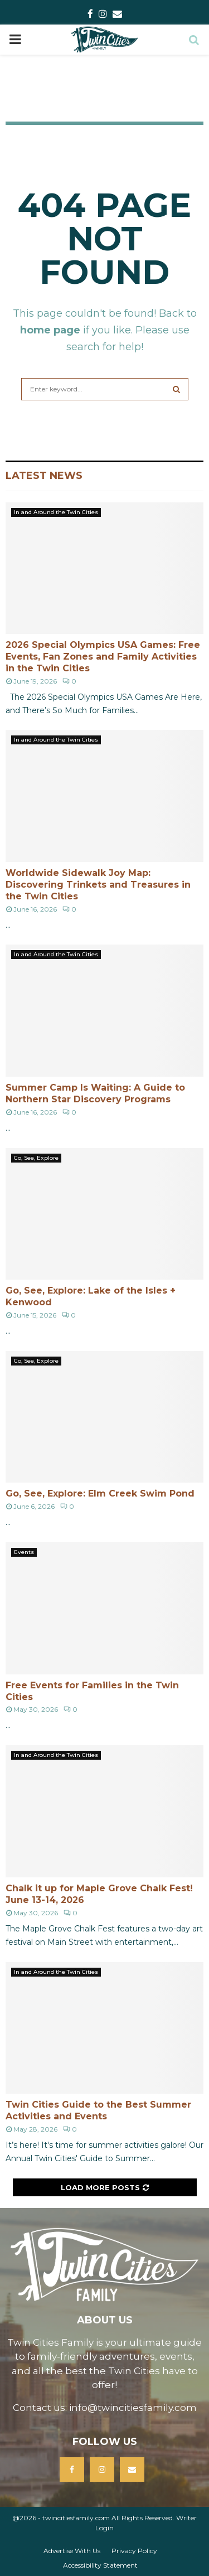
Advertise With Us (71, 2550)
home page (50, 330)
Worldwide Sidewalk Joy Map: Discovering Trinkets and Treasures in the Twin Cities (98, 885)
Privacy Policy (134, 2550)
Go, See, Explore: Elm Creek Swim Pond (100, 1493)
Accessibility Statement (100, 2565)
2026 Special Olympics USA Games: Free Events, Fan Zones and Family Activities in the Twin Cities (103, 657)
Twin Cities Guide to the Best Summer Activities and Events (98, 2110)
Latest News (44, 475)
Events (24, 1552)
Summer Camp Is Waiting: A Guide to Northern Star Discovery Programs (95, 1093)
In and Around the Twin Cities (56, 512)
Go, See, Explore (36, 1157)
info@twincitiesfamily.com (133, 2407)
